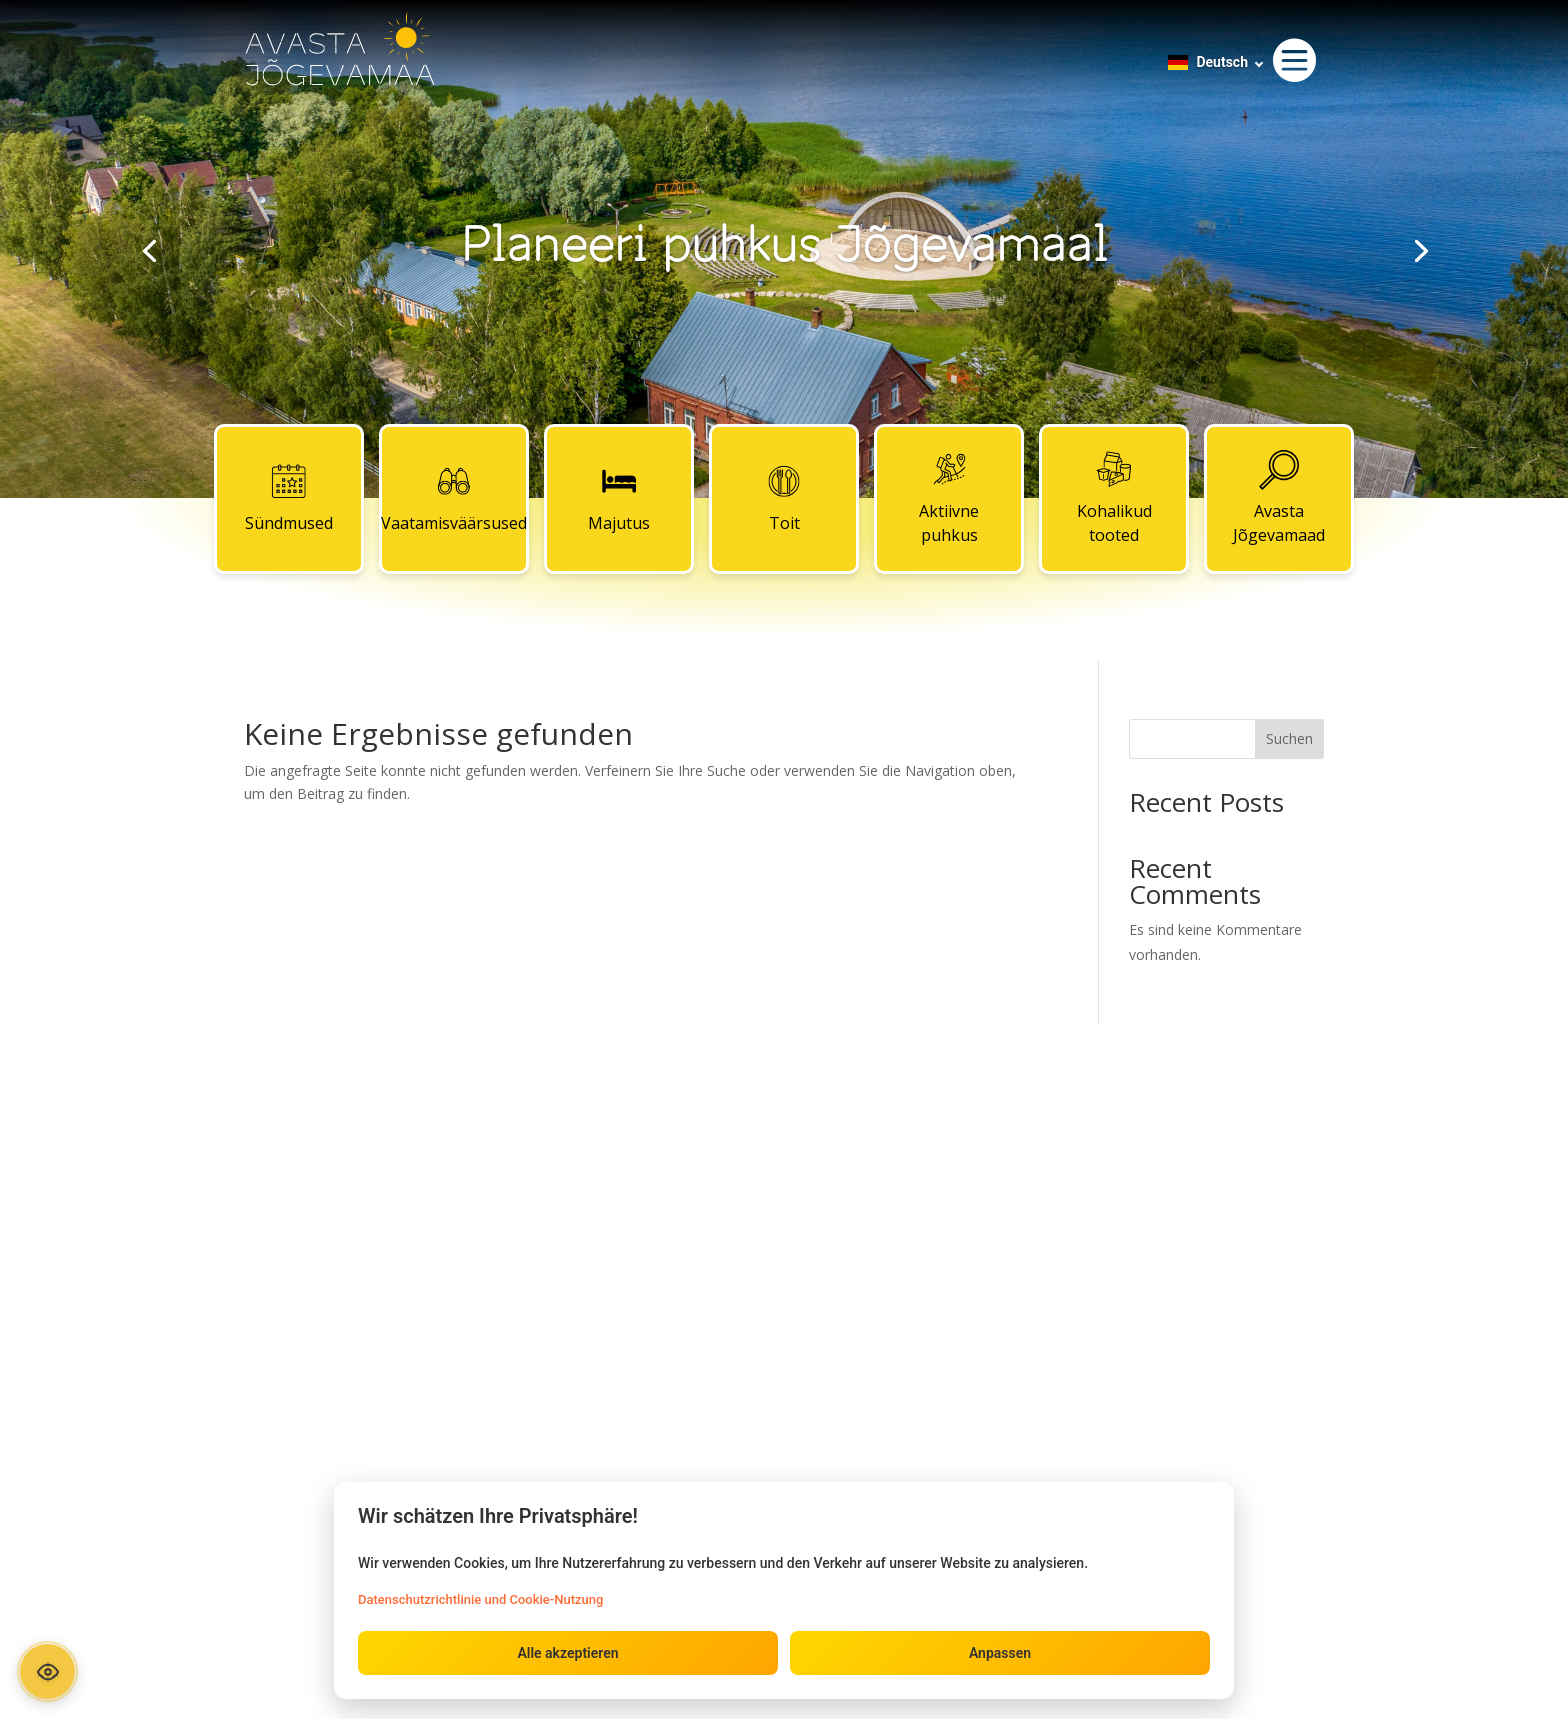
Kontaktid (784, 1170)
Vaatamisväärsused (454, 498)
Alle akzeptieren (567, 1653)
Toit (784, 498)
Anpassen (1000, 1653)
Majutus (619, 498)
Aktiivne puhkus (949, 498)
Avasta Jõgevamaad (1279, 498)
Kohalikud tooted (1114, 498)
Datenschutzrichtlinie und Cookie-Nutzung (480, 1599)
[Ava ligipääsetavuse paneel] (47, 1671)
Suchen (1289, 738)
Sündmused (289, 498)
